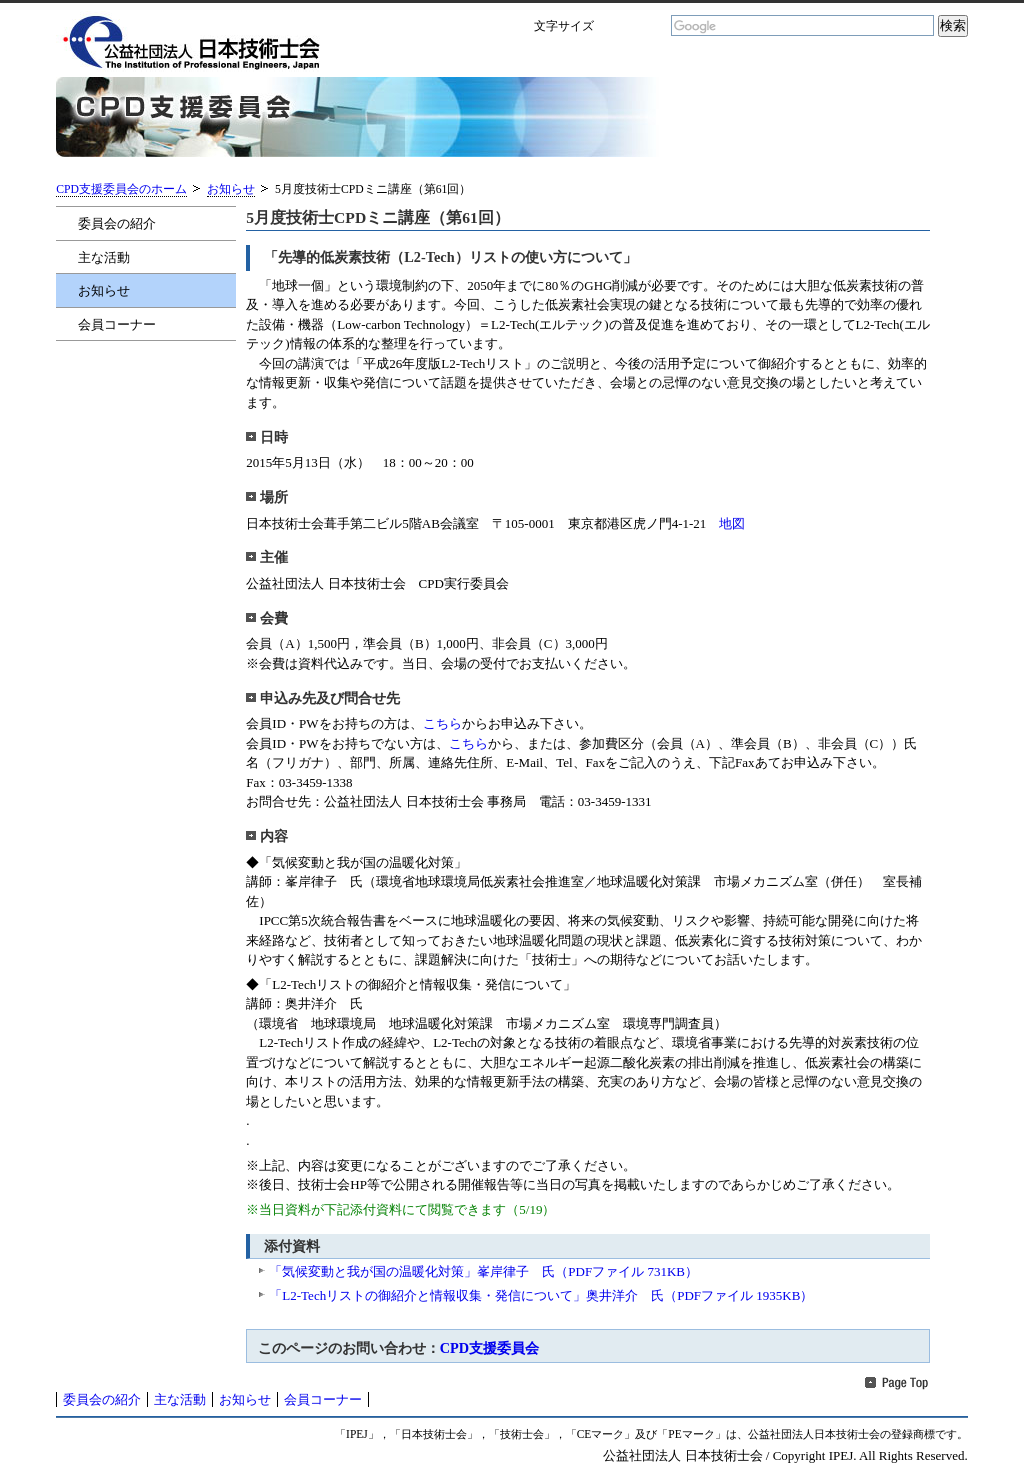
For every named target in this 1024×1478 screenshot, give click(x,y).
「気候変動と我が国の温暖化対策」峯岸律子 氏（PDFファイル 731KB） (483, 1271)
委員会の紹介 (117, 223)
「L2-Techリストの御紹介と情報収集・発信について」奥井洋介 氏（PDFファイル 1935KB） (541, 1295)
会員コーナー (117, 324)
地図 (732, 523)
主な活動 (104, 257)
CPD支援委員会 (489, 1348)
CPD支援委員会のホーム (121, 189)
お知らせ (231, 189)
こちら (442, 723)
